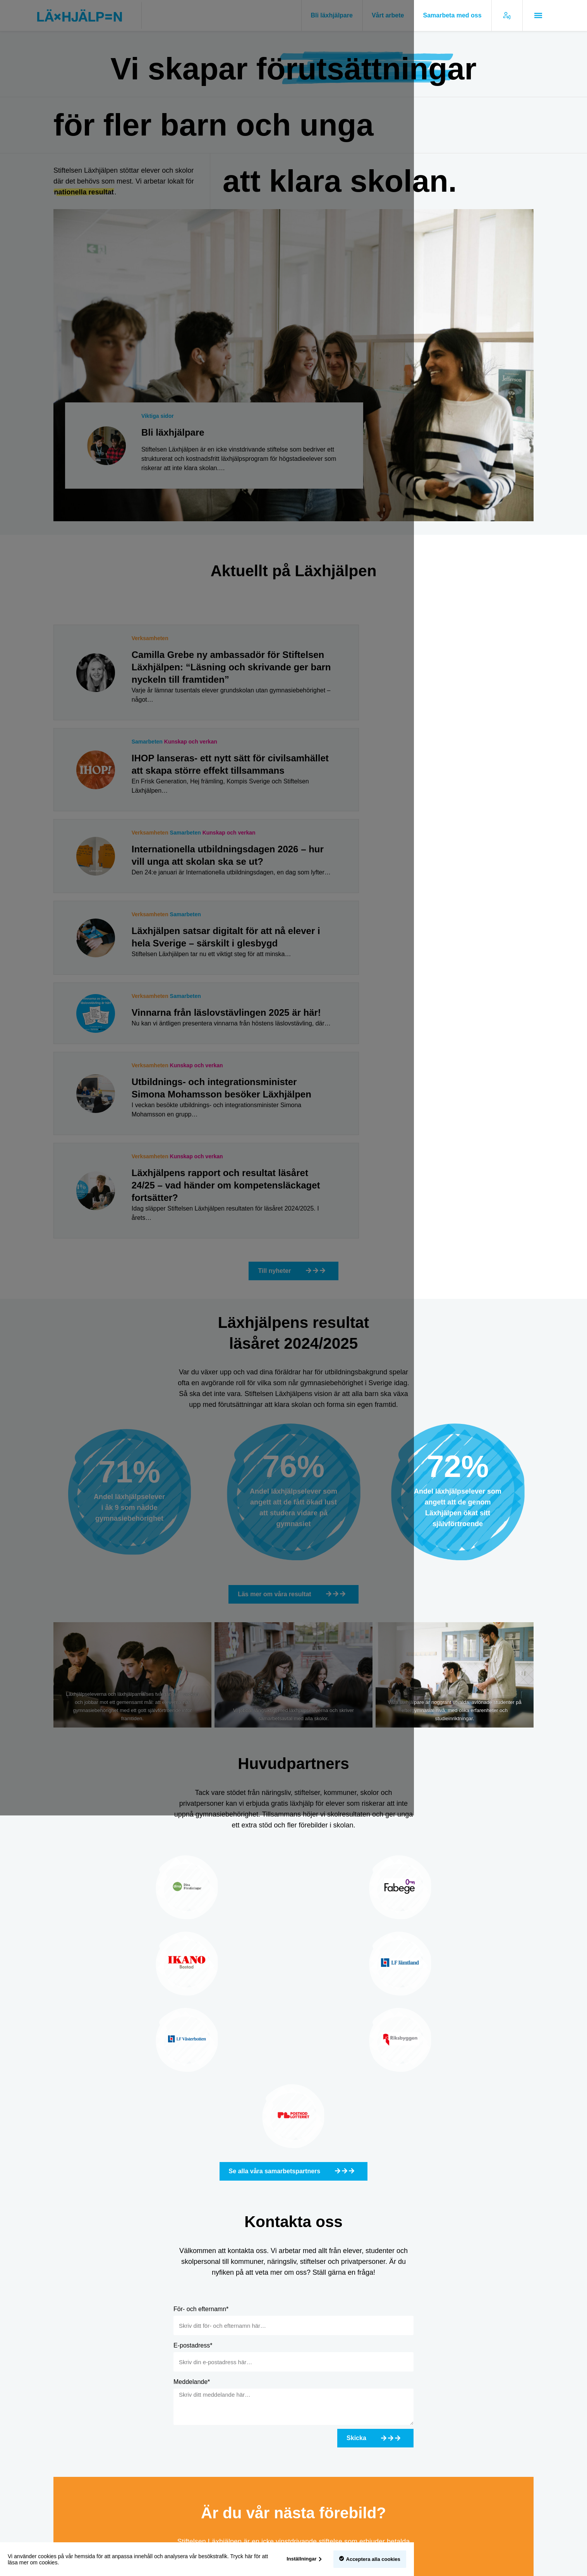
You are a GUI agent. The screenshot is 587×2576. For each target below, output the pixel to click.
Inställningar (441, 2559)
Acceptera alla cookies (512, 2559)
